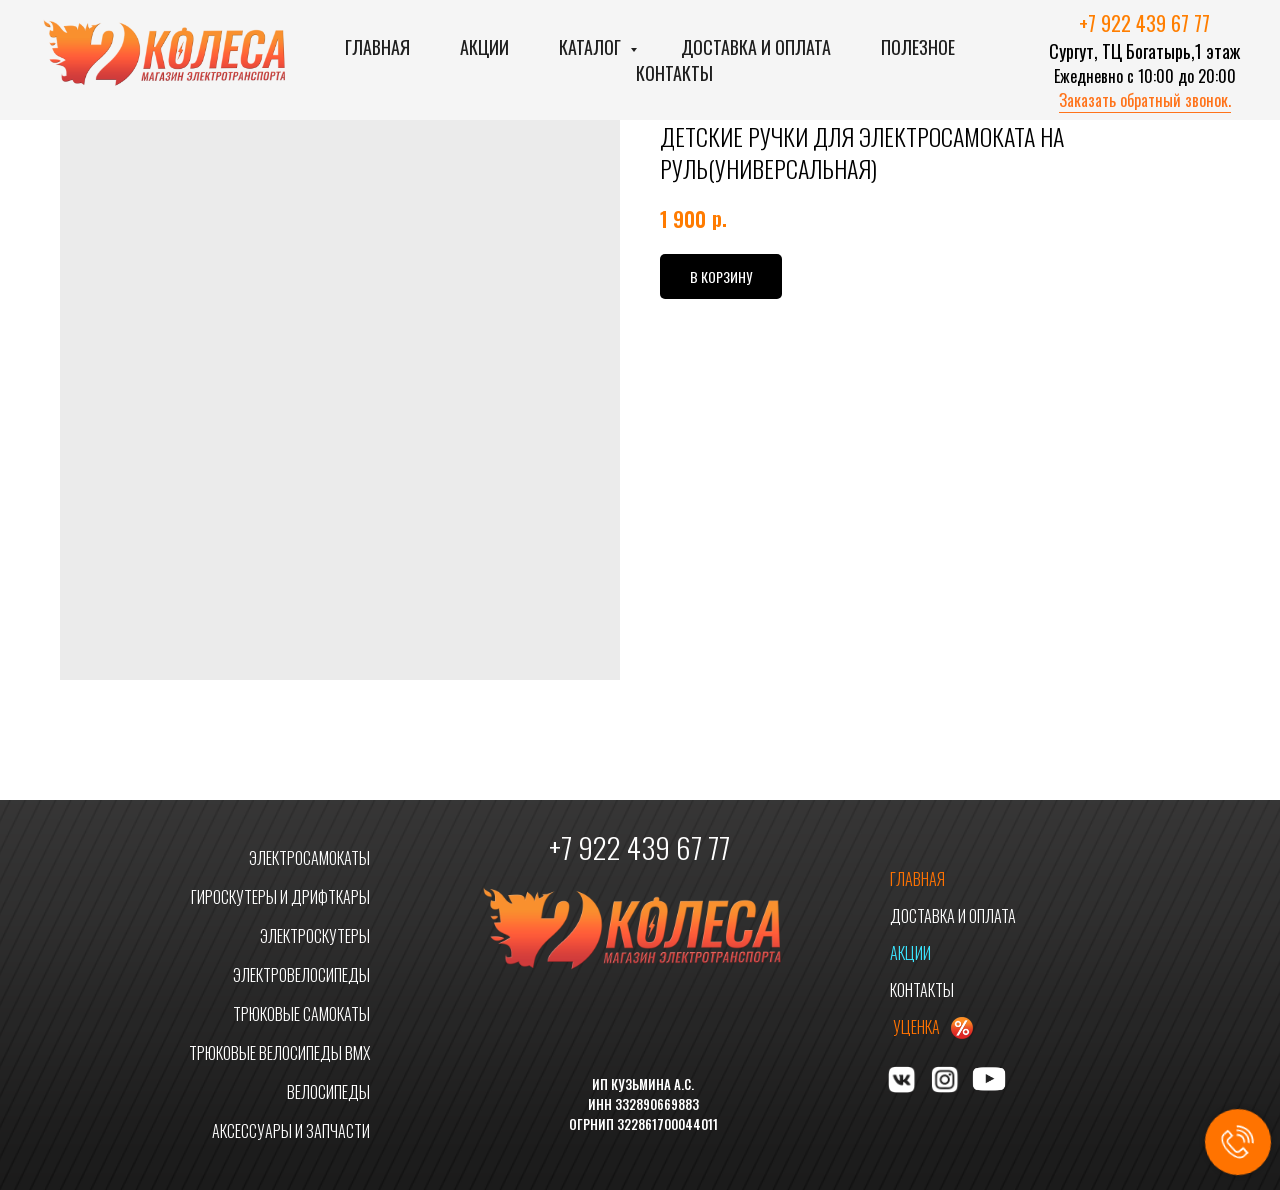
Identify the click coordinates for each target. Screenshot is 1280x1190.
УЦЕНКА (916, 1027)
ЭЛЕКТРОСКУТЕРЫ (315, 936)
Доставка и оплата (756, 47)
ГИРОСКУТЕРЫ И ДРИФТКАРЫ (280, 897)
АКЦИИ (910, 953)
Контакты (674, 73)
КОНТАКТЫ (922, 990)
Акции (484, 47)
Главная (377, 47)
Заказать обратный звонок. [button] (1145, 100)
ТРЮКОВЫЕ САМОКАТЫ (301, 1014)
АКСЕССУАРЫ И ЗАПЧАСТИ (291, 1131)
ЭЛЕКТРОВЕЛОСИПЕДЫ (301, 975)
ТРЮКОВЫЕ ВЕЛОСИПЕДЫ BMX (279, 1053)
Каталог (592, 47)
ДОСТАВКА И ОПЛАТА (953, 916)
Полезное (918, 47)
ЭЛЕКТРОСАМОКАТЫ (309, 858)
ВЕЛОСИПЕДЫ (328, 1092)
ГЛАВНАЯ (917, 879)
